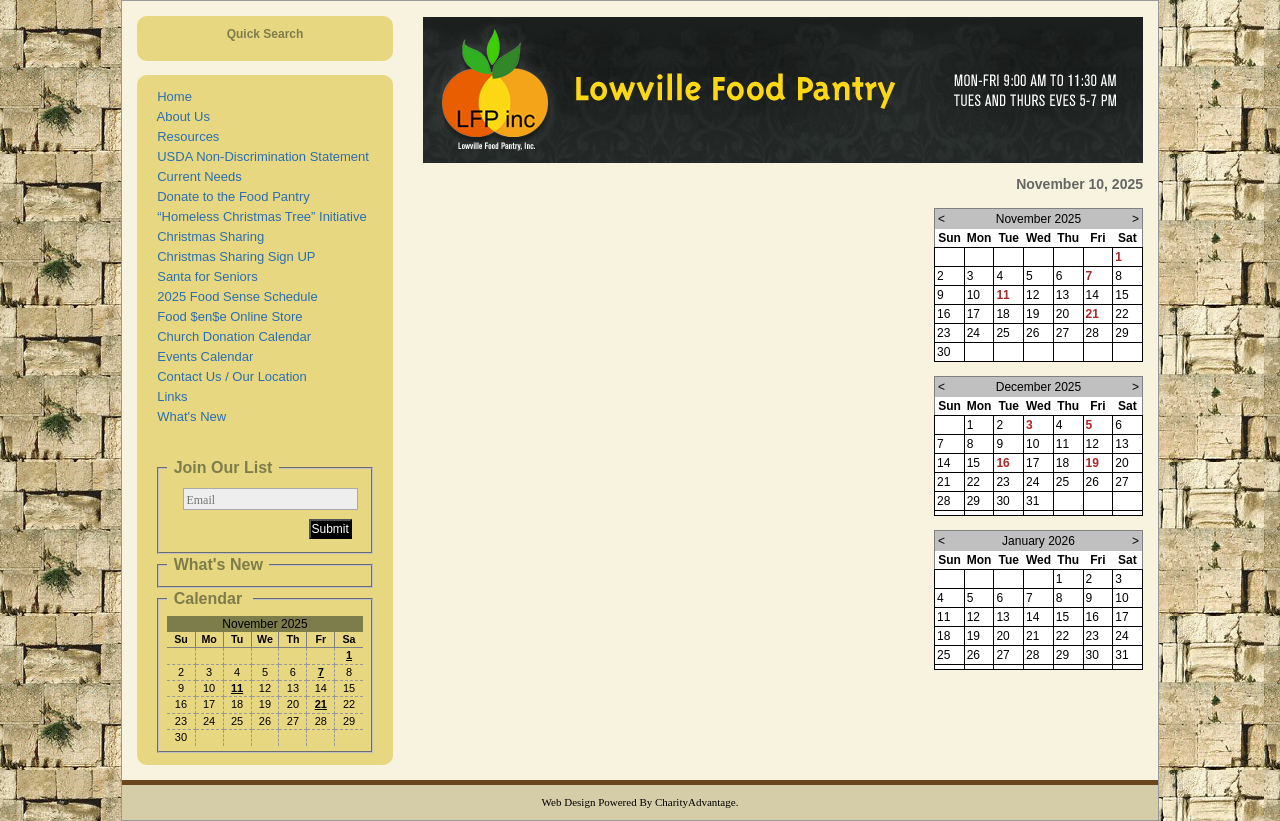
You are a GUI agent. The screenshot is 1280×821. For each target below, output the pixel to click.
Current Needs (196, 176)
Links (169, 396)
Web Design (569, 802)
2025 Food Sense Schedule (234, 296)
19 (1092, 463)
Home (171, 96)
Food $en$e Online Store (226, 316)
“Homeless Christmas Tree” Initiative (258, 216)
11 (237, 688)
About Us (180, 116)
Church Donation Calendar (230, 336)
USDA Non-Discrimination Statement (259, 156)
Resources (184, 136)
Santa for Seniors (204, 276)
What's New (188, 416)
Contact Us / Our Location (228, 376)
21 (321, 704)
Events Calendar (201, 356)
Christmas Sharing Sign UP (232, 256)
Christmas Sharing (207, 236)
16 (1002, 463)
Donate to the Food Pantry (230, 196)
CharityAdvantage (695, 802)
